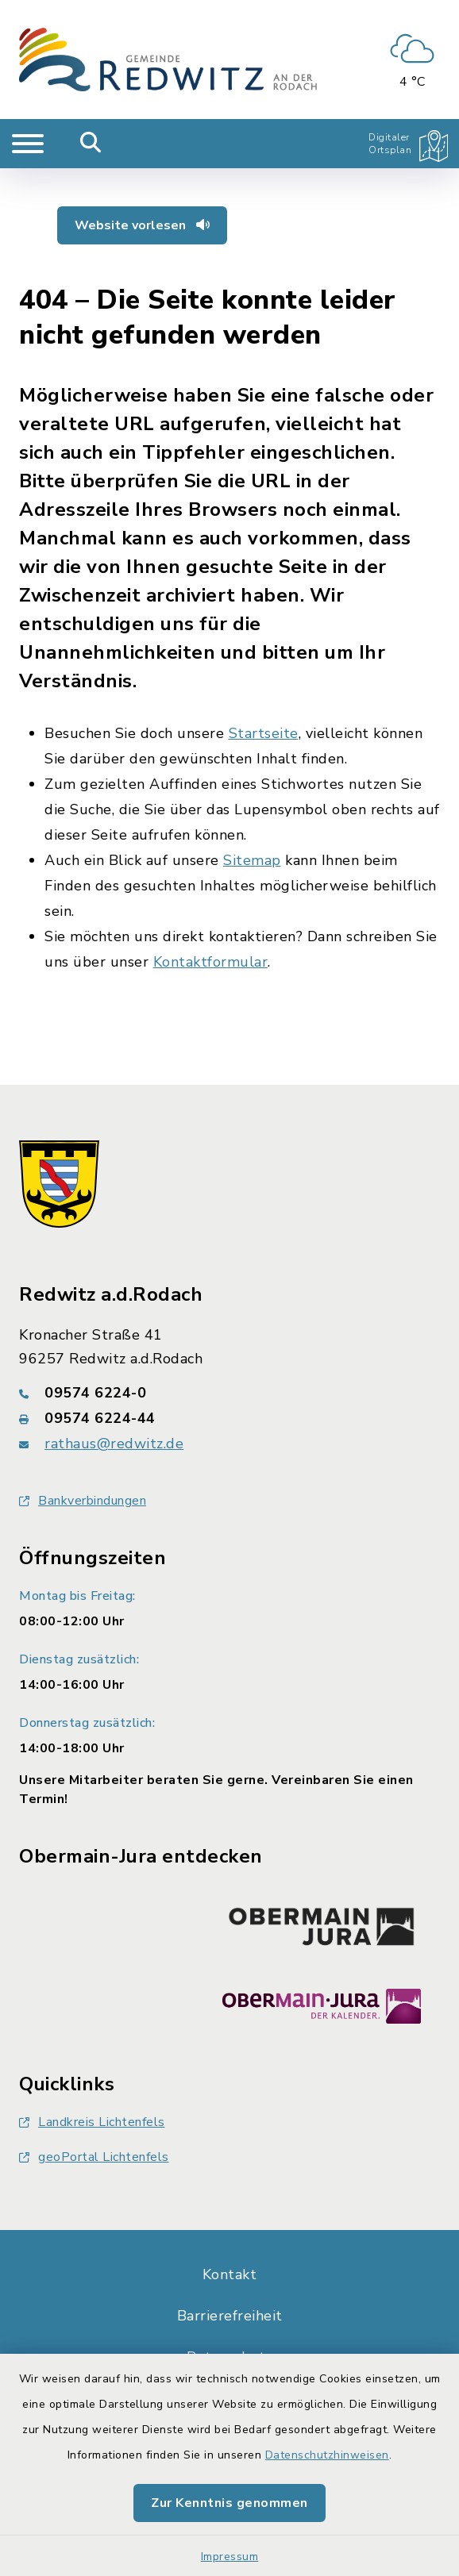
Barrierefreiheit (230, 2315)
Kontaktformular (210, 961)
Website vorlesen (142, 225)
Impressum (230, 2556)
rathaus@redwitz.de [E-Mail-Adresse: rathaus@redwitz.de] (113, 1443)
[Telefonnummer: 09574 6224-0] (229, 1392)
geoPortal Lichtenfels (94, 2157)
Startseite (264, 733)
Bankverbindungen (82, 1500)
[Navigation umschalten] (28, 143)
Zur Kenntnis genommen (229, 2503)
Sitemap (252, 860)
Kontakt (229, 2274)
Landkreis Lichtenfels (92, 2122)
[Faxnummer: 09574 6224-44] (229, 1418)
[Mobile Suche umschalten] (91, 143)
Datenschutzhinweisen (327, 2455)
